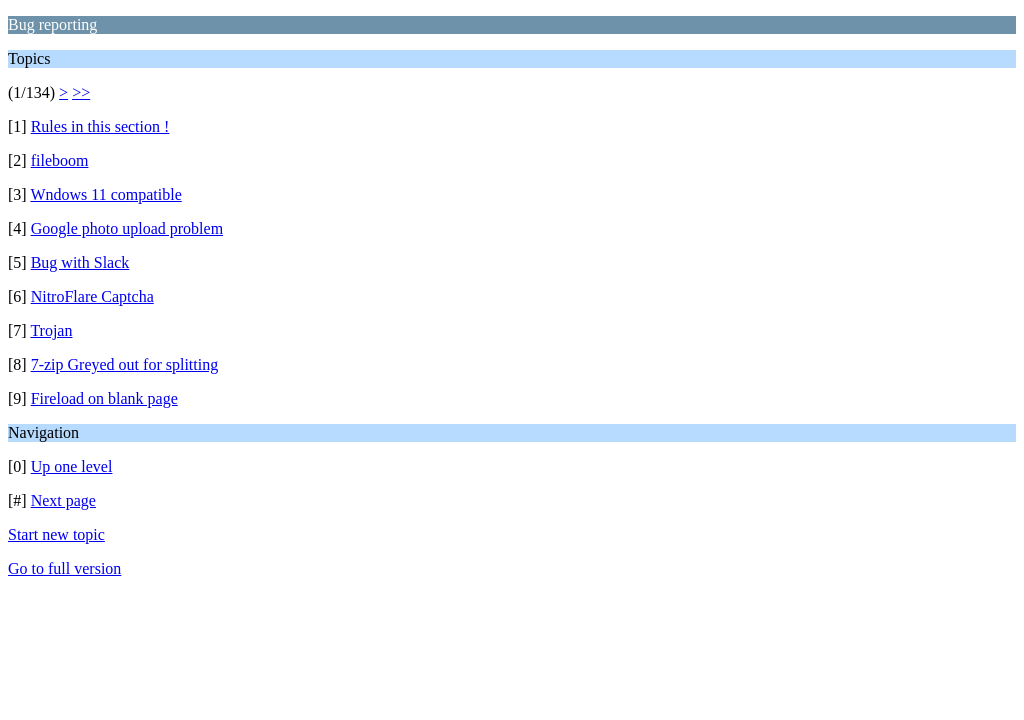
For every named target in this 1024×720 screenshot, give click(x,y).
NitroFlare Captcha (92, 296)
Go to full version (64, 568)
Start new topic (56, 534)
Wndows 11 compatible (105, 194)
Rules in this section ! (100, 126)
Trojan (51, 330)
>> (81, 92)
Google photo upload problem (127, 228)
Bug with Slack (80, 262)
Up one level (72, 466)
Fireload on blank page (104, 398)
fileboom (60, 160)
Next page (63, 500)
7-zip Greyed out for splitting (125, 364)
